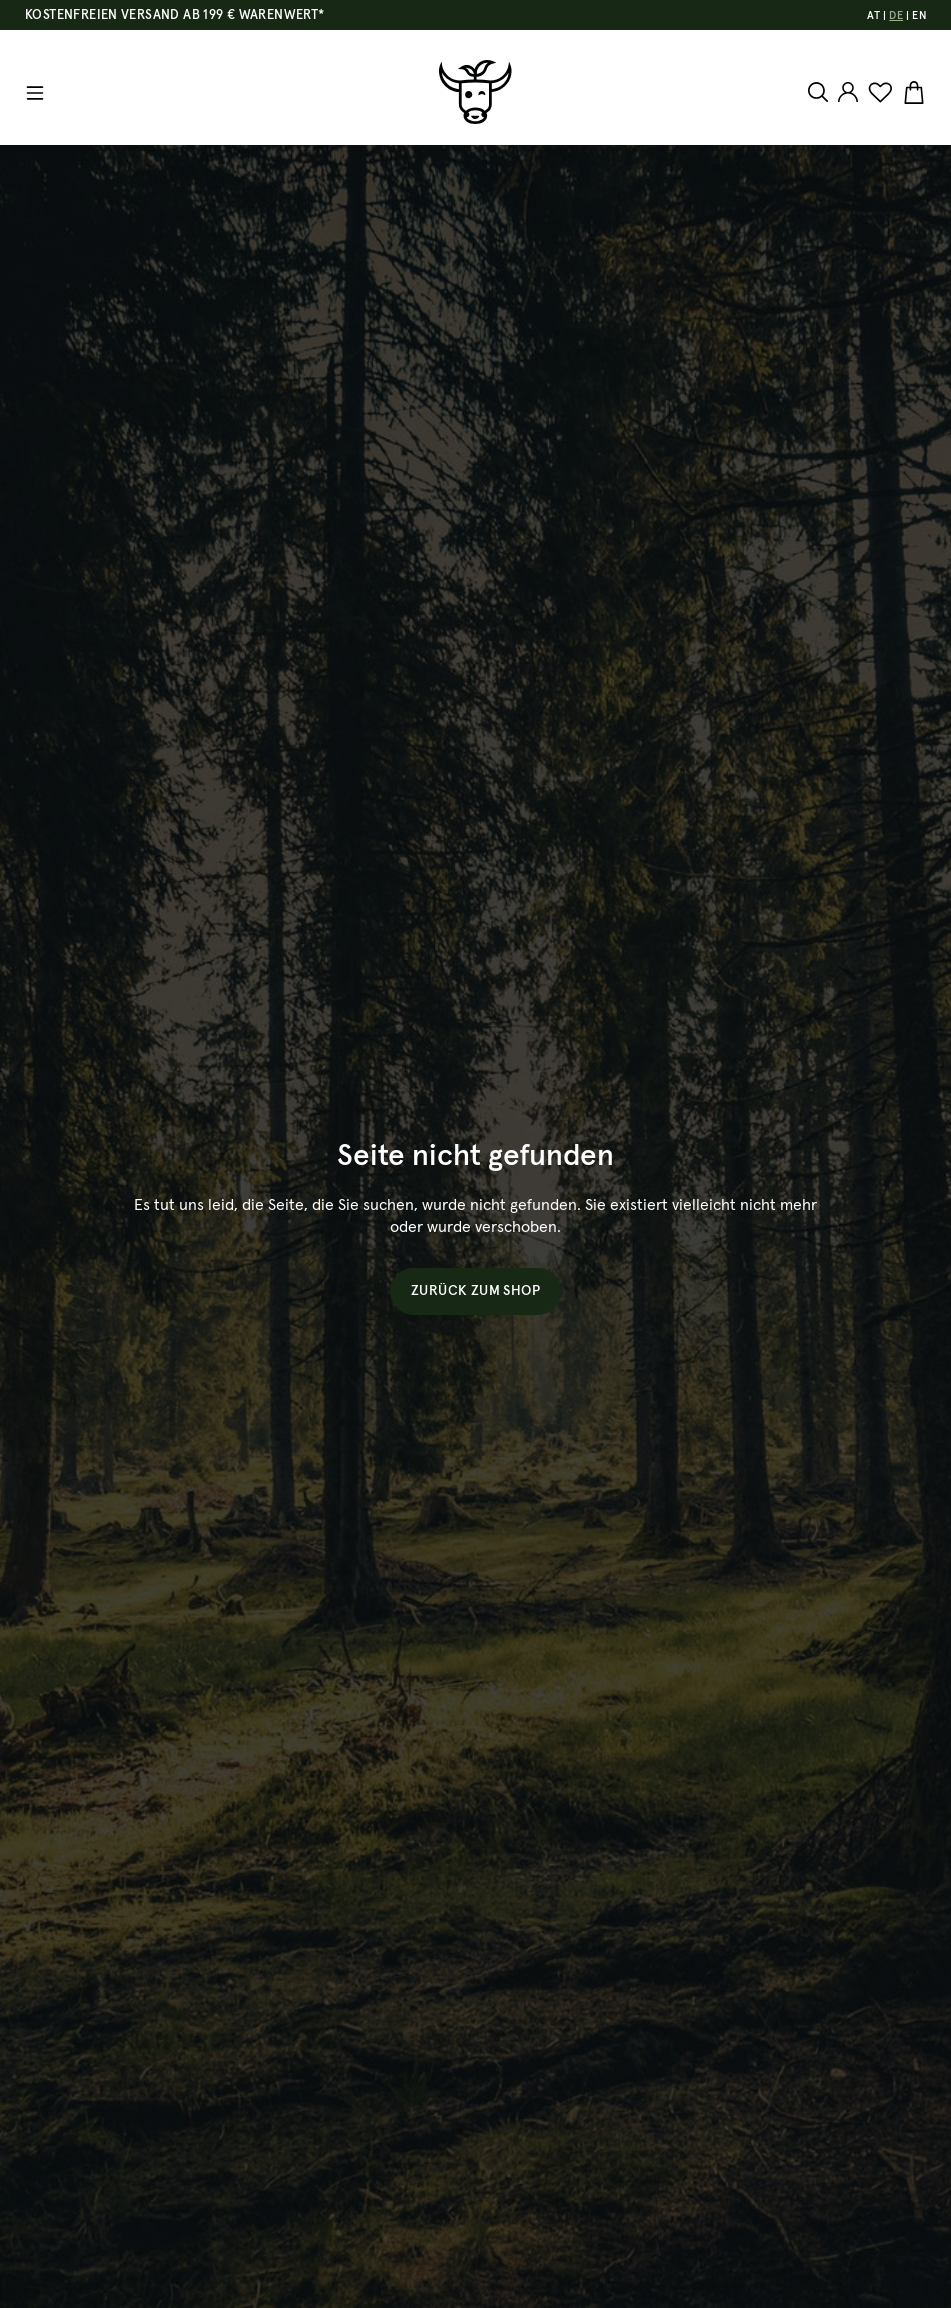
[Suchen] (820, 92)
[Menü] (35, 93)
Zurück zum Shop (475, 1291)
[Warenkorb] (911, 93)
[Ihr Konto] (848, 92)
